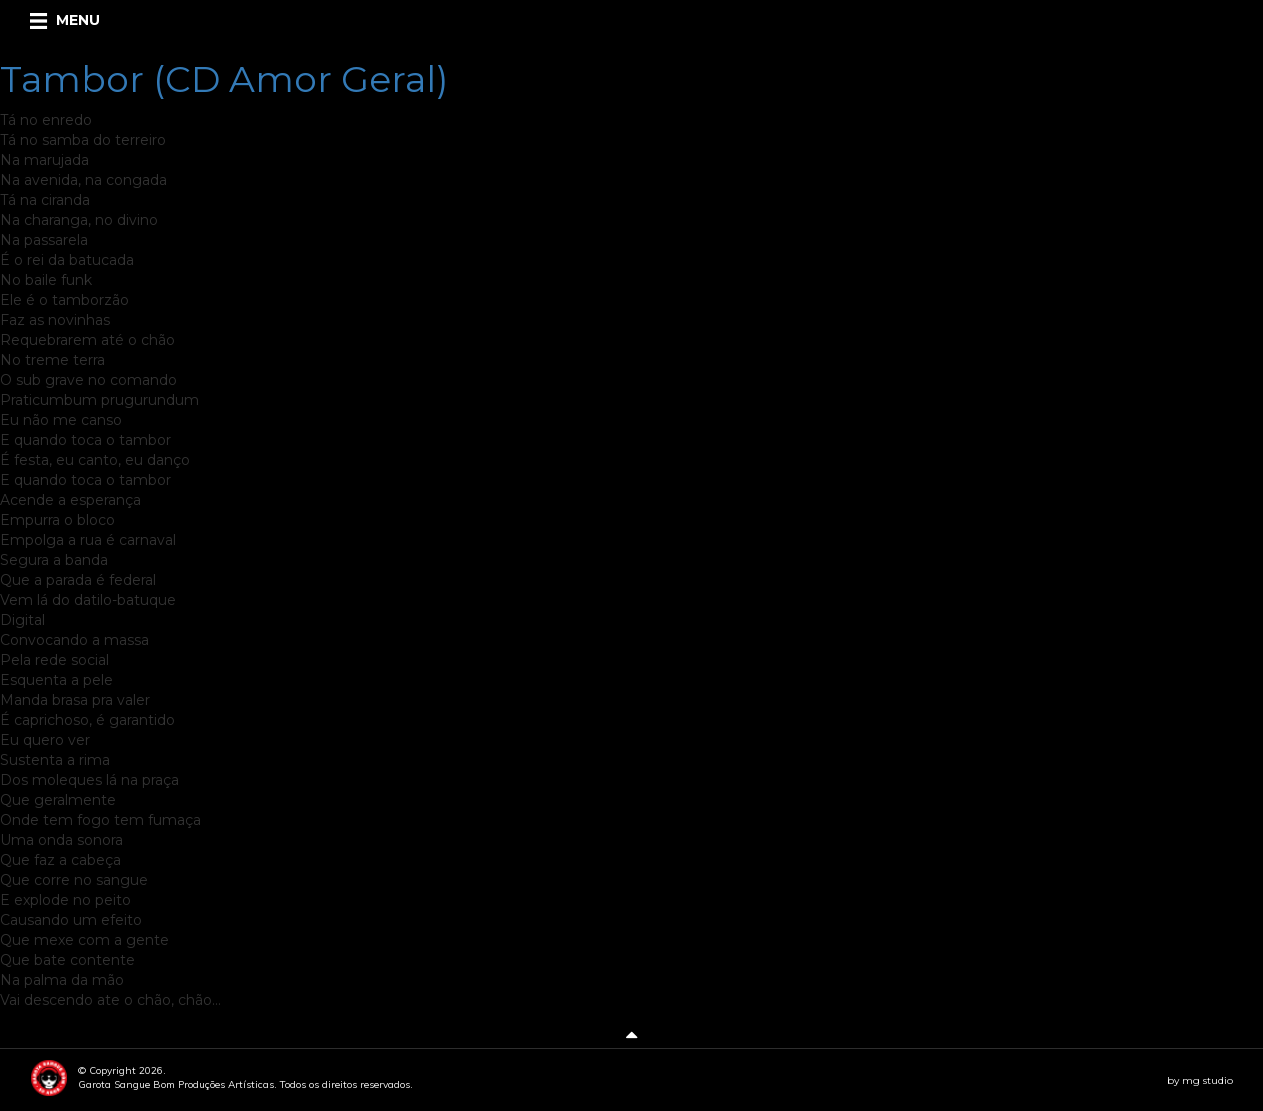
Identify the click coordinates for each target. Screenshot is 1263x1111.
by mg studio (1200, 1080)
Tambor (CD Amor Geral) (224, 79)
